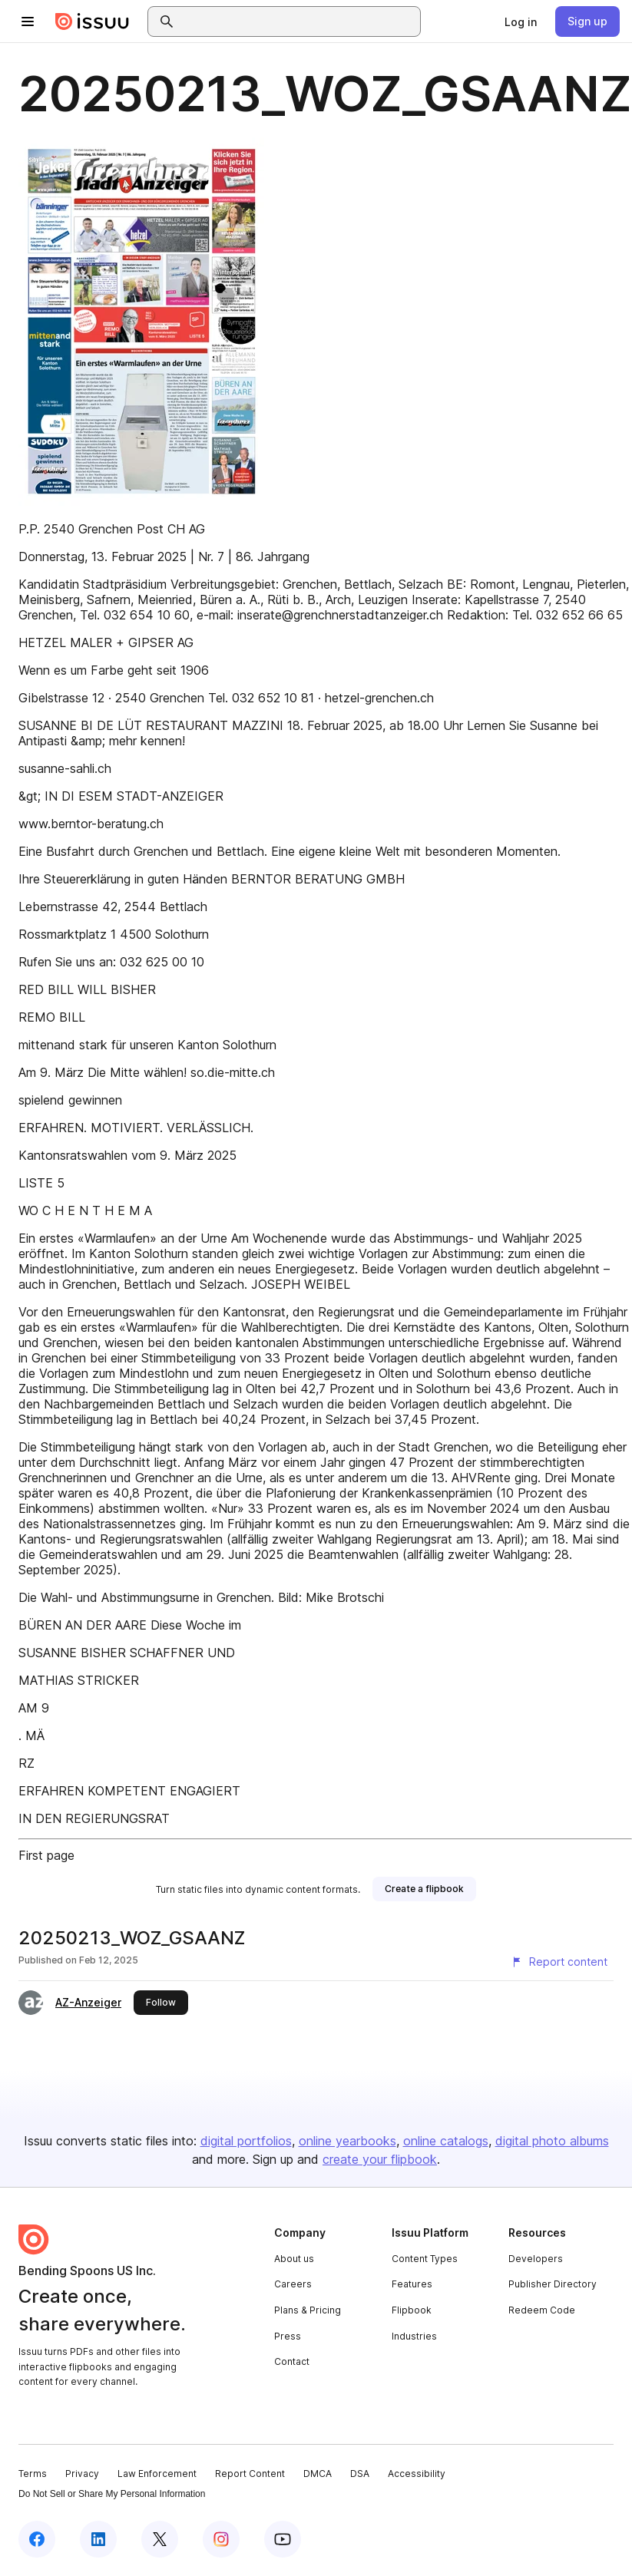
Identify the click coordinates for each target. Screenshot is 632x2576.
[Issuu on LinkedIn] (98, 2539)
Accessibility (416, 2473)
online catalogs (445, 2140)
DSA (359, 2473)
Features (412, 2284)
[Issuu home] (92, 21)
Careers (293, 2284)
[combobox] (298, 21)
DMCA (317, 2473)
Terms (32, 2473)
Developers (535, 2258)
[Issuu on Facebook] (36, 2539)
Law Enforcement (157, 2473)
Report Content (250, 2473)
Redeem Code (541, 2310)
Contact (291, 2361)
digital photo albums (552, 2140)
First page (46, 1855)
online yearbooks (347, 2140)
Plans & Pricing (307, 2310)
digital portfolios (246, 2140)
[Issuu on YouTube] (282, 2539)
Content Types (425, 2258)
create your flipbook (380, 2159)
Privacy (82, 2473)
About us (294, 2258)
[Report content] (559, 1962)
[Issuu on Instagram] (221, 2539)
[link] (520, 21)
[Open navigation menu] (27, 21)
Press (287, 2336)
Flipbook (412, 2310)
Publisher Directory (552, 2284)
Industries (414, 2336)
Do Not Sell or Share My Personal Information (111, 2493)
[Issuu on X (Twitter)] (159, 2539)
